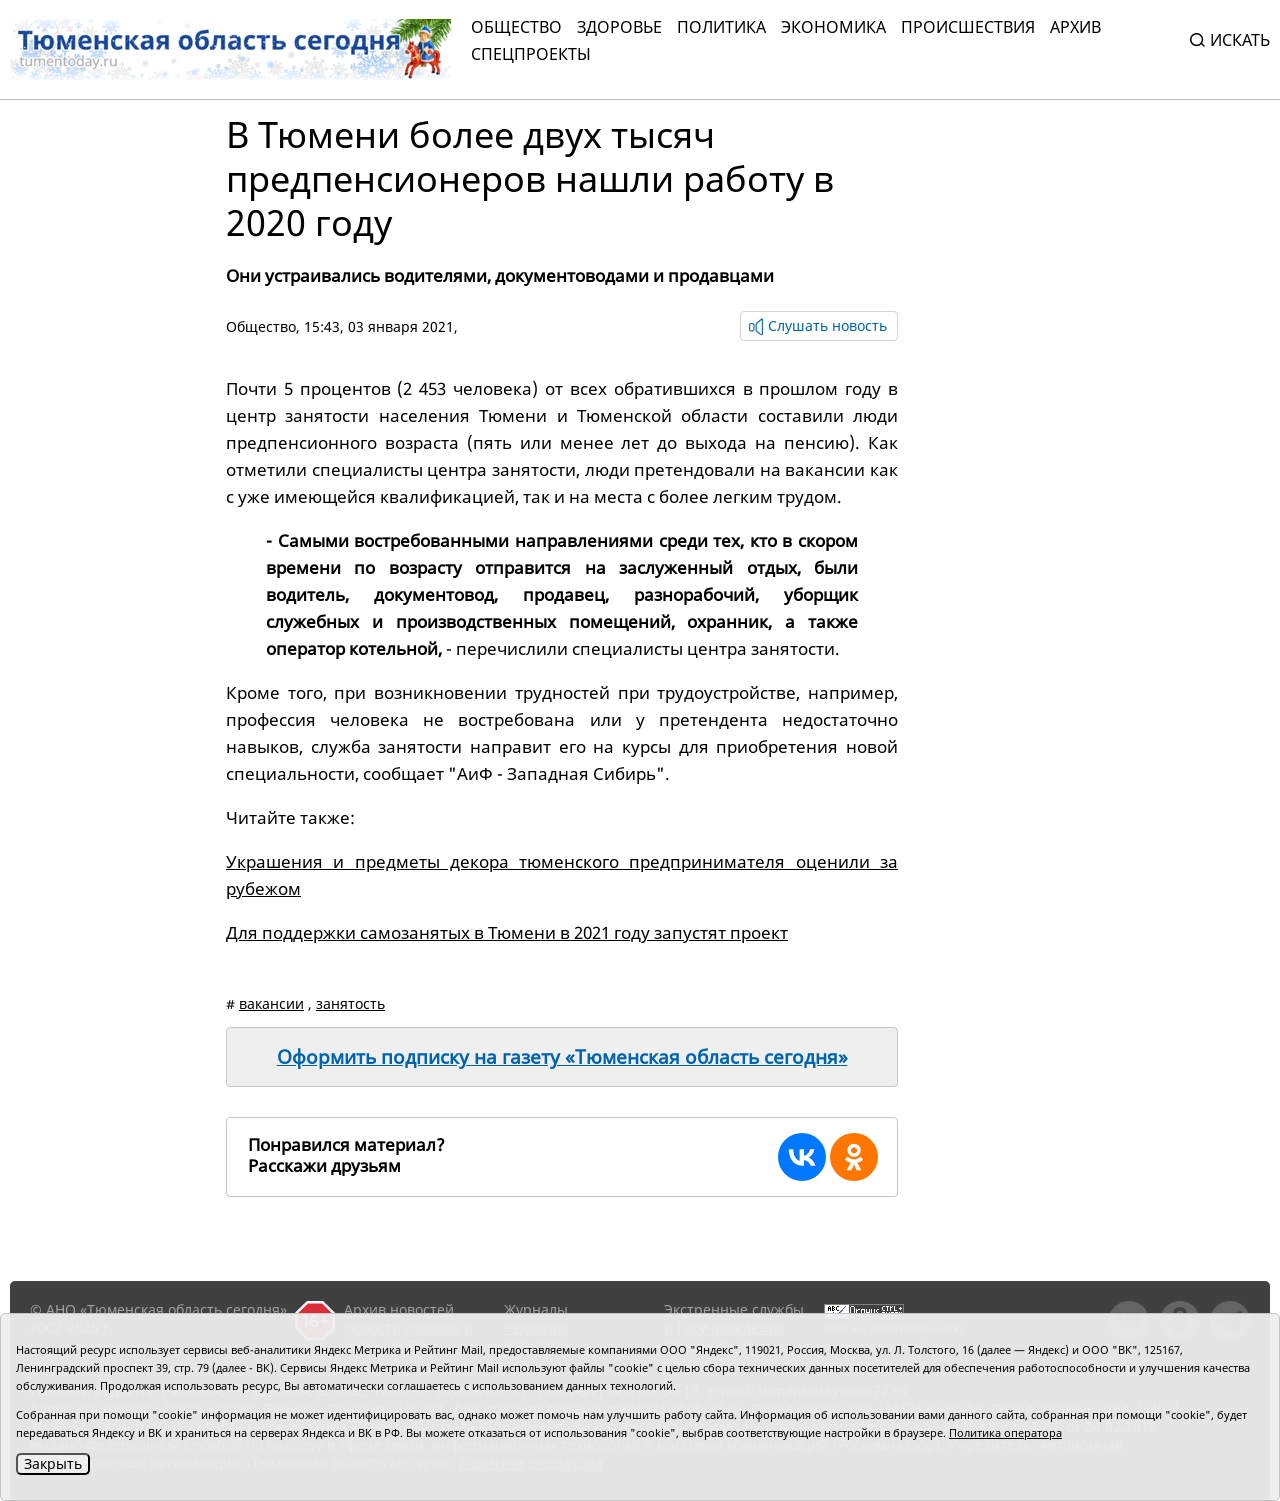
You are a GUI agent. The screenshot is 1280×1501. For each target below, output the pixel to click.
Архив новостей (399, 1309)
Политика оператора (1005, 1432)
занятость (350, 1003)
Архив (1075, 27)
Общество (516, 27)
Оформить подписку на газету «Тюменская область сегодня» (562, 1057)
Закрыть (53, 1463)
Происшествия (968, 27)
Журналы (536, 1309)
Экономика (833, 27)
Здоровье (619, 27)
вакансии (271, 1003)
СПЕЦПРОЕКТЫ (531, 54)
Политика (721, 27)
